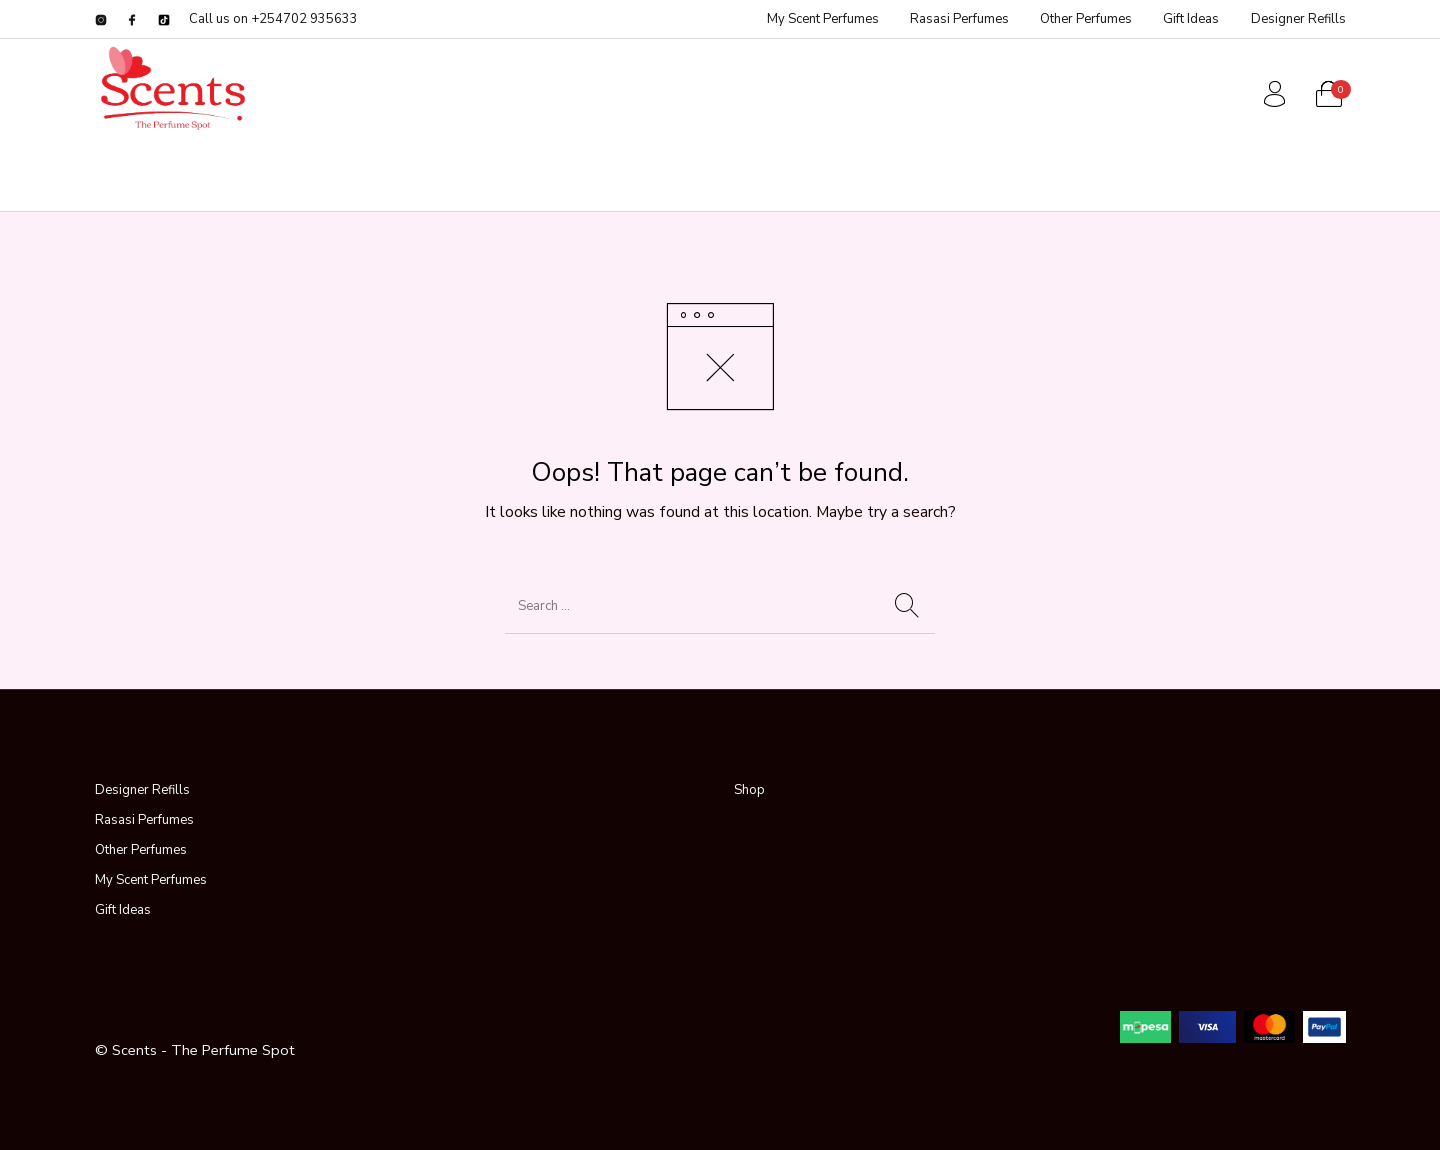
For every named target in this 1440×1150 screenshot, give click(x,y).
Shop (749, 790)
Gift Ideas (123, 910)
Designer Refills (142, 790)
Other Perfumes (141, 850)
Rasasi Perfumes (144, 820)
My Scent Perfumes (151, 880)
